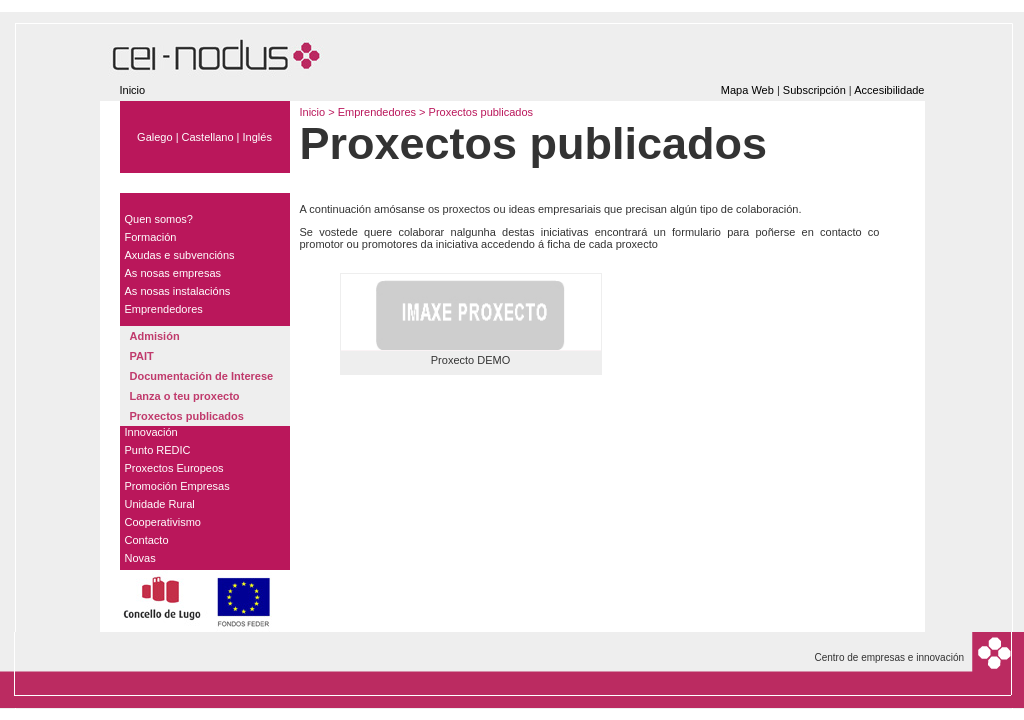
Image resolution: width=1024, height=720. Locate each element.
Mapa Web (747, 90)
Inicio (133, 90)
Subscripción (814, 90)
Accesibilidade (889, 90)
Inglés (257, 137)
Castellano (208, 137)
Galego (154, 137)
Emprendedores (378, 112)
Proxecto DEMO (470, 360)
